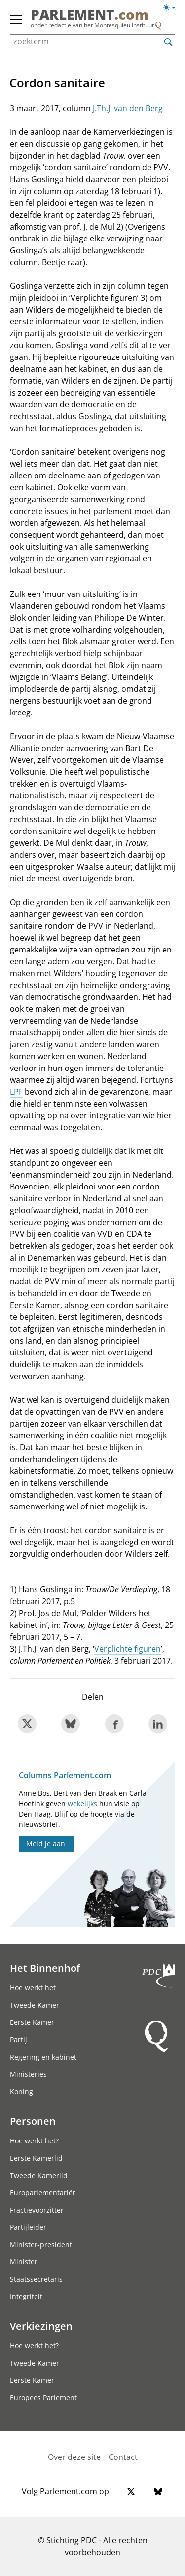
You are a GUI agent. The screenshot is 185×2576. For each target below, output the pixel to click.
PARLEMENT (89, 14)
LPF (16, 1091)
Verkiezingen (41, 2326)
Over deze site (74, 2457)
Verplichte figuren (127, 1648)
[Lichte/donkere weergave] (172, 9)
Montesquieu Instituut (124, 25)
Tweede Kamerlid (39, 2175)
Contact (123, 2457)
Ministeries (28, 2074)
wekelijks (82, 1803)
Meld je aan (45, 1843)
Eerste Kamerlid (36, 2158)
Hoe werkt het (33, 1987)
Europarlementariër (42, 2192)
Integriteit (26, 2296)
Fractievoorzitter (37, 2210)
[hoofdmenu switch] (16, 24)
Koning (21, 2091)
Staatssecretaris (36, 2279)
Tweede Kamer (34, 2005)
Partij (18, 2039)
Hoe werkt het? (34, 2140)
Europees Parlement (43, 2397)
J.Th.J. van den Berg (128, 108)
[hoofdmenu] (16, 24)
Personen (33, 2121)
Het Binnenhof (45, 1968)
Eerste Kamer (32, 2022)
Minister (23, 2261)
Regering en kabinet (43, 2056)
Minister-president (41, 2244)
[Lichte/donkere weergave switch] (172, 8)
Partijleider (28, 2227)
